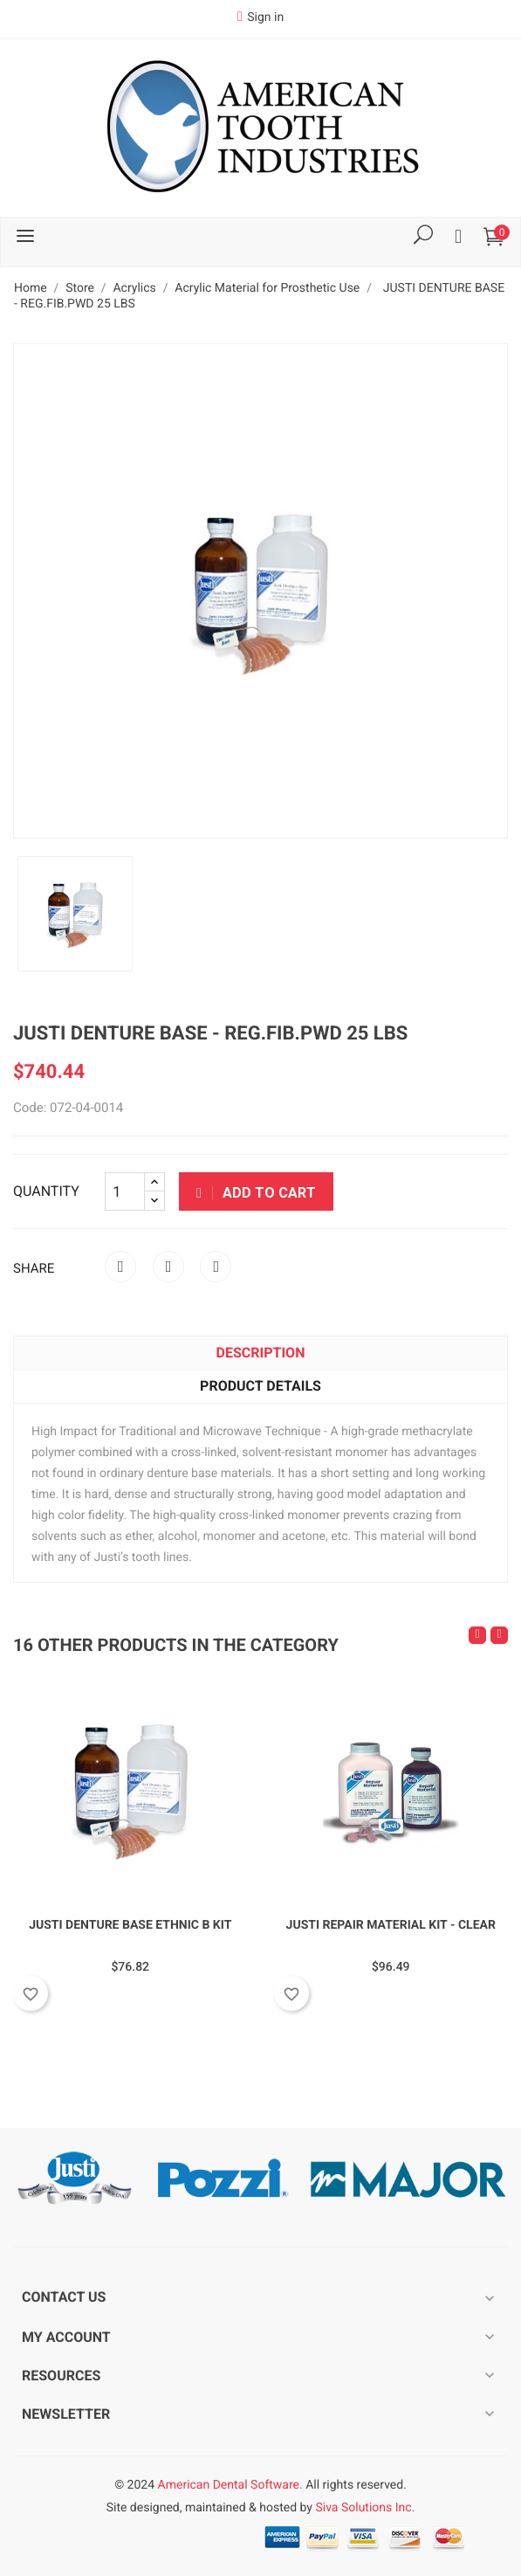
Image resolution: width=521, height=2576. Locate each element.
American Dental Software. (230, 2485)
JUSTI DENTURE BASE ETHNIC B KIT (130, 1925)
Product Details (260, 1386)
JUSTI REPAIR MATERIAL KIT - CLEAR (391, 1925)
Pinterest (215, 1266)
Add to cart (256, 1192)
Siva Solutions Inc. (365, 2508)
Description (260, 1352)
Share (120, 1266)
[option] (75, 913)
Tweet (168, 1266)
